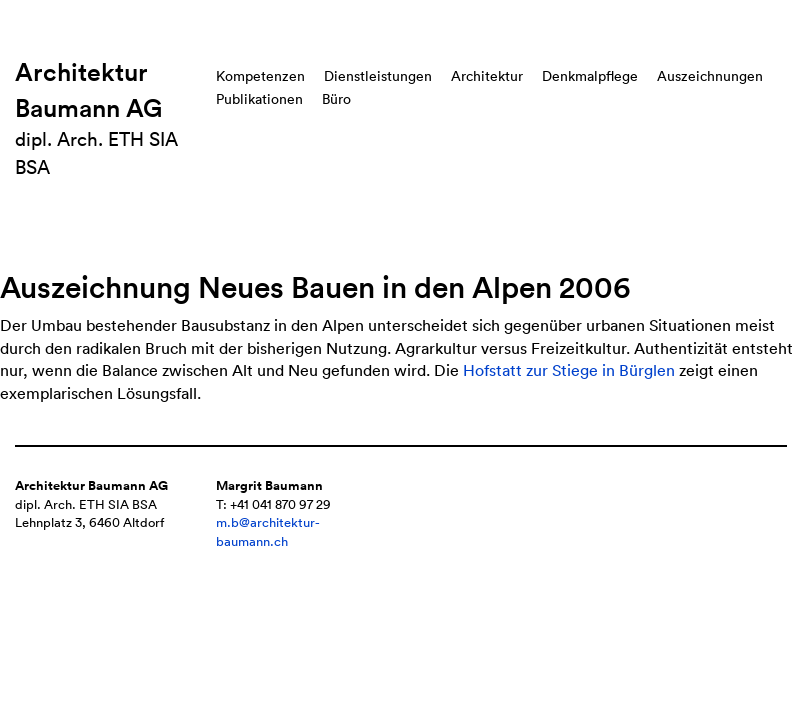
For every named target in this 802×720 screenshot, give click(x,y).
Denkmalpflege (590, 76)
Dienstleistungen (378, 76)
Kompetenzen (260, 76)
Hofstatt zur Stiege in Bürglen (569, 370)
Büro (336, 99)
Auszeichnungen (710, 76)
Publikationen (259, 99)
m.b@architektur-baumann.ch (268, 532)
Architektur (487, 76)
